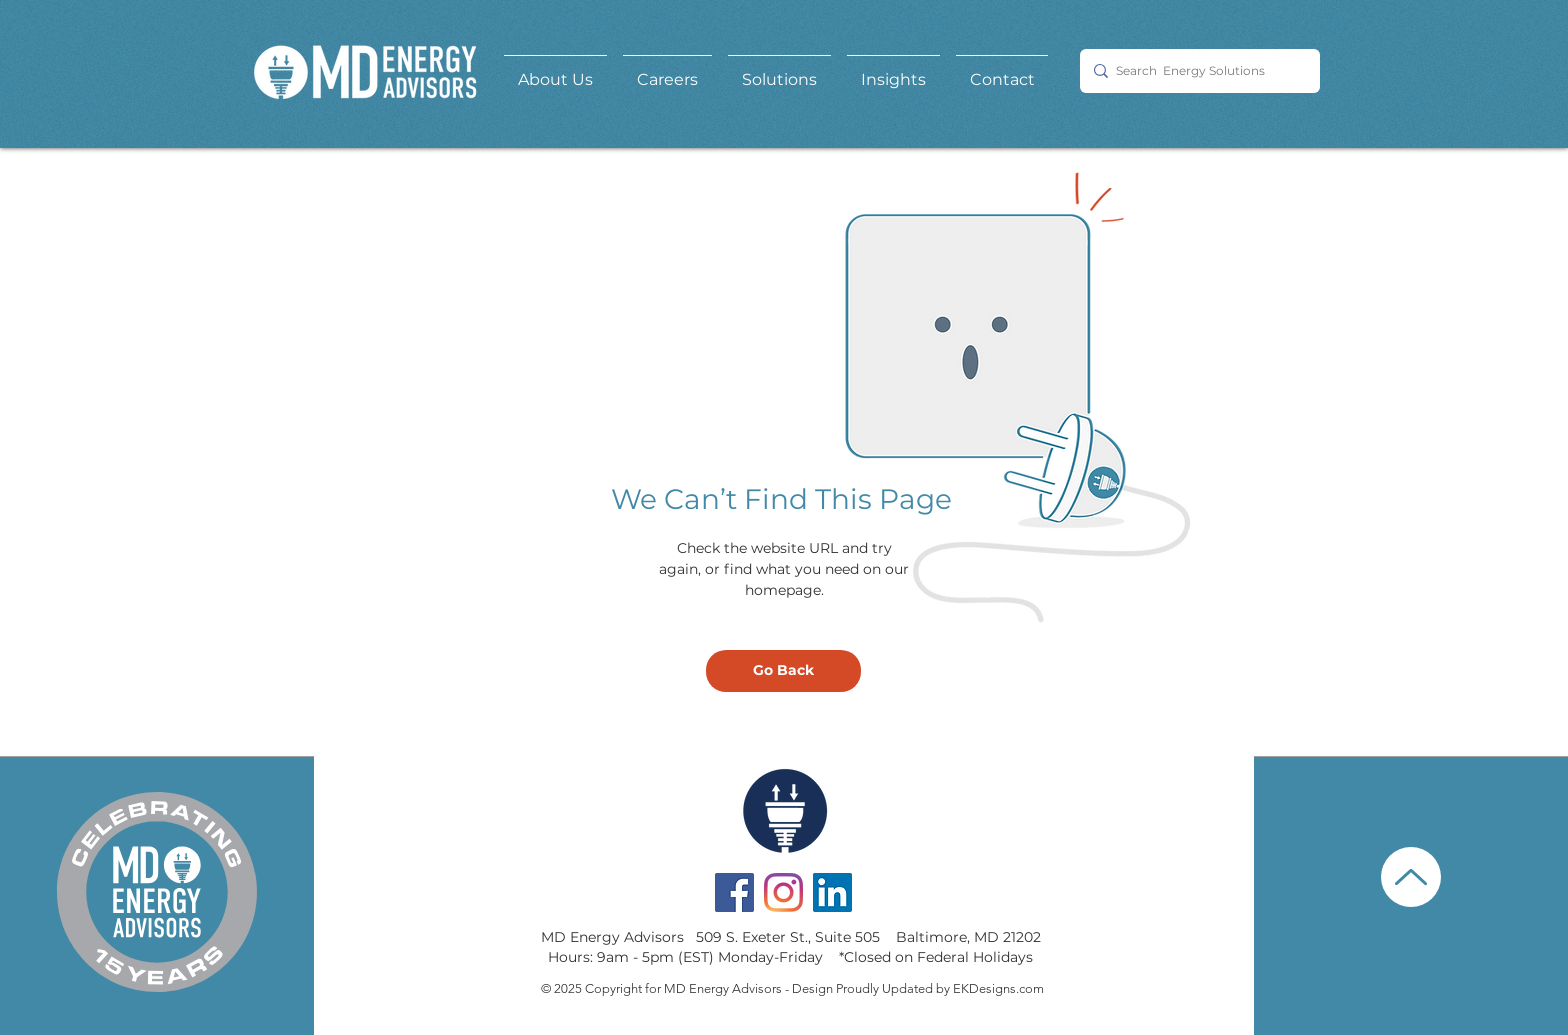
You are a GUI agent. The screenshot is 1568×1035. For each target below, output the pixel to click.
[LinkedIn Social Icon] (832, 892)
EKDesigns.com (998, 988)
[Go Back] (783, 671)
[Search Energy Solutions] (1195, 71)
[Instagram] (783, 892)
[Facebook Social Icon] (734, 892)
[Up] (1411, 877)
